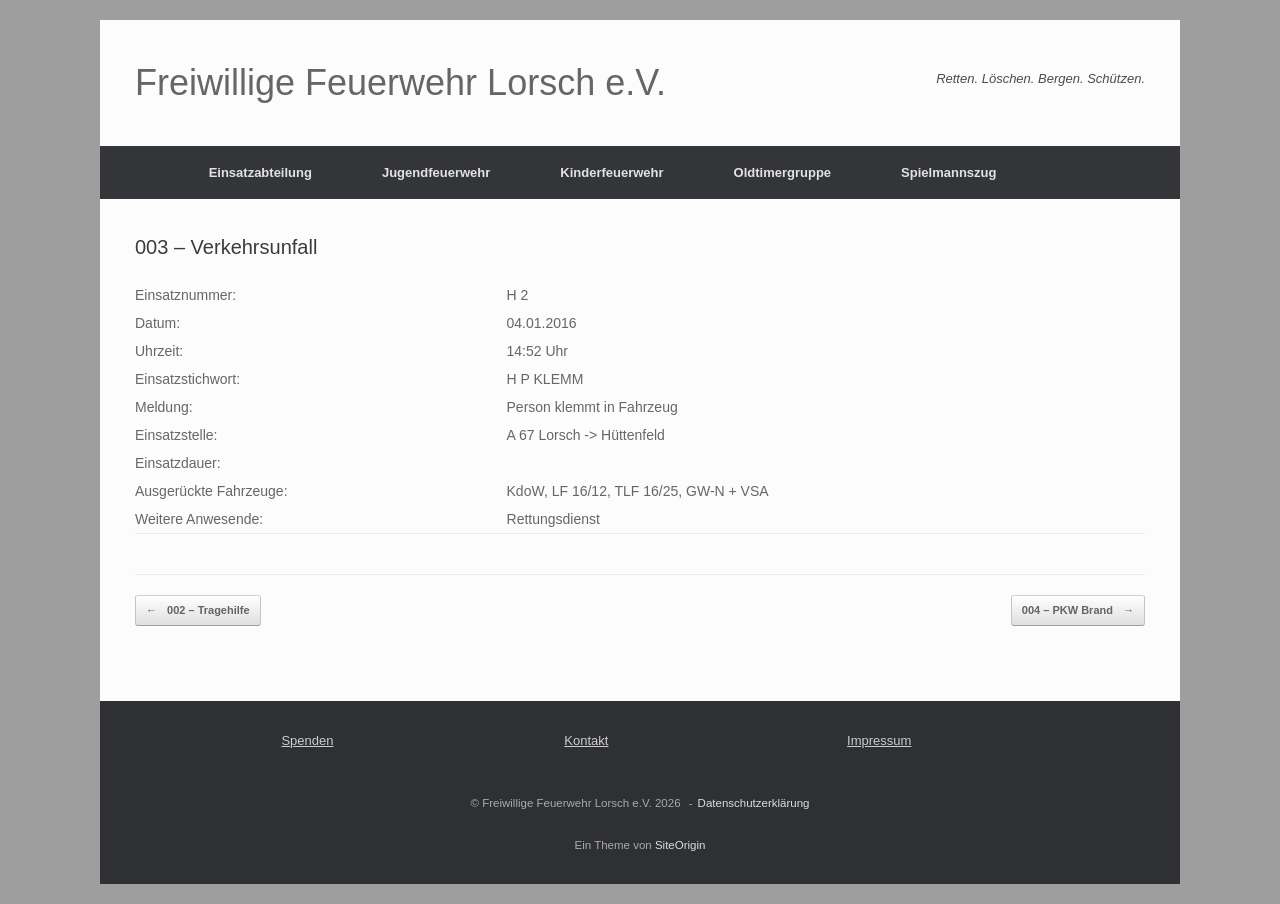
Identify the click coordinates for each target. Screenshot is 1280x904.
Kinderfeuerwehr (611, 172)
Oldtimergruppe (783, 172)
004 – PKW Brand (1078, 610)
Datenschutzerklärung (754, 803)
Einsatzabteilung (260, 172)
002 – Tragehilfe (198, 610)
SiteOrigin (680, 845)
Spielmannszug (948, 172)
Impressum (879, 740)
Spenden (307, 740)
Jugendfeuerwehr (436, 172)
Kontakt (586, 740)
